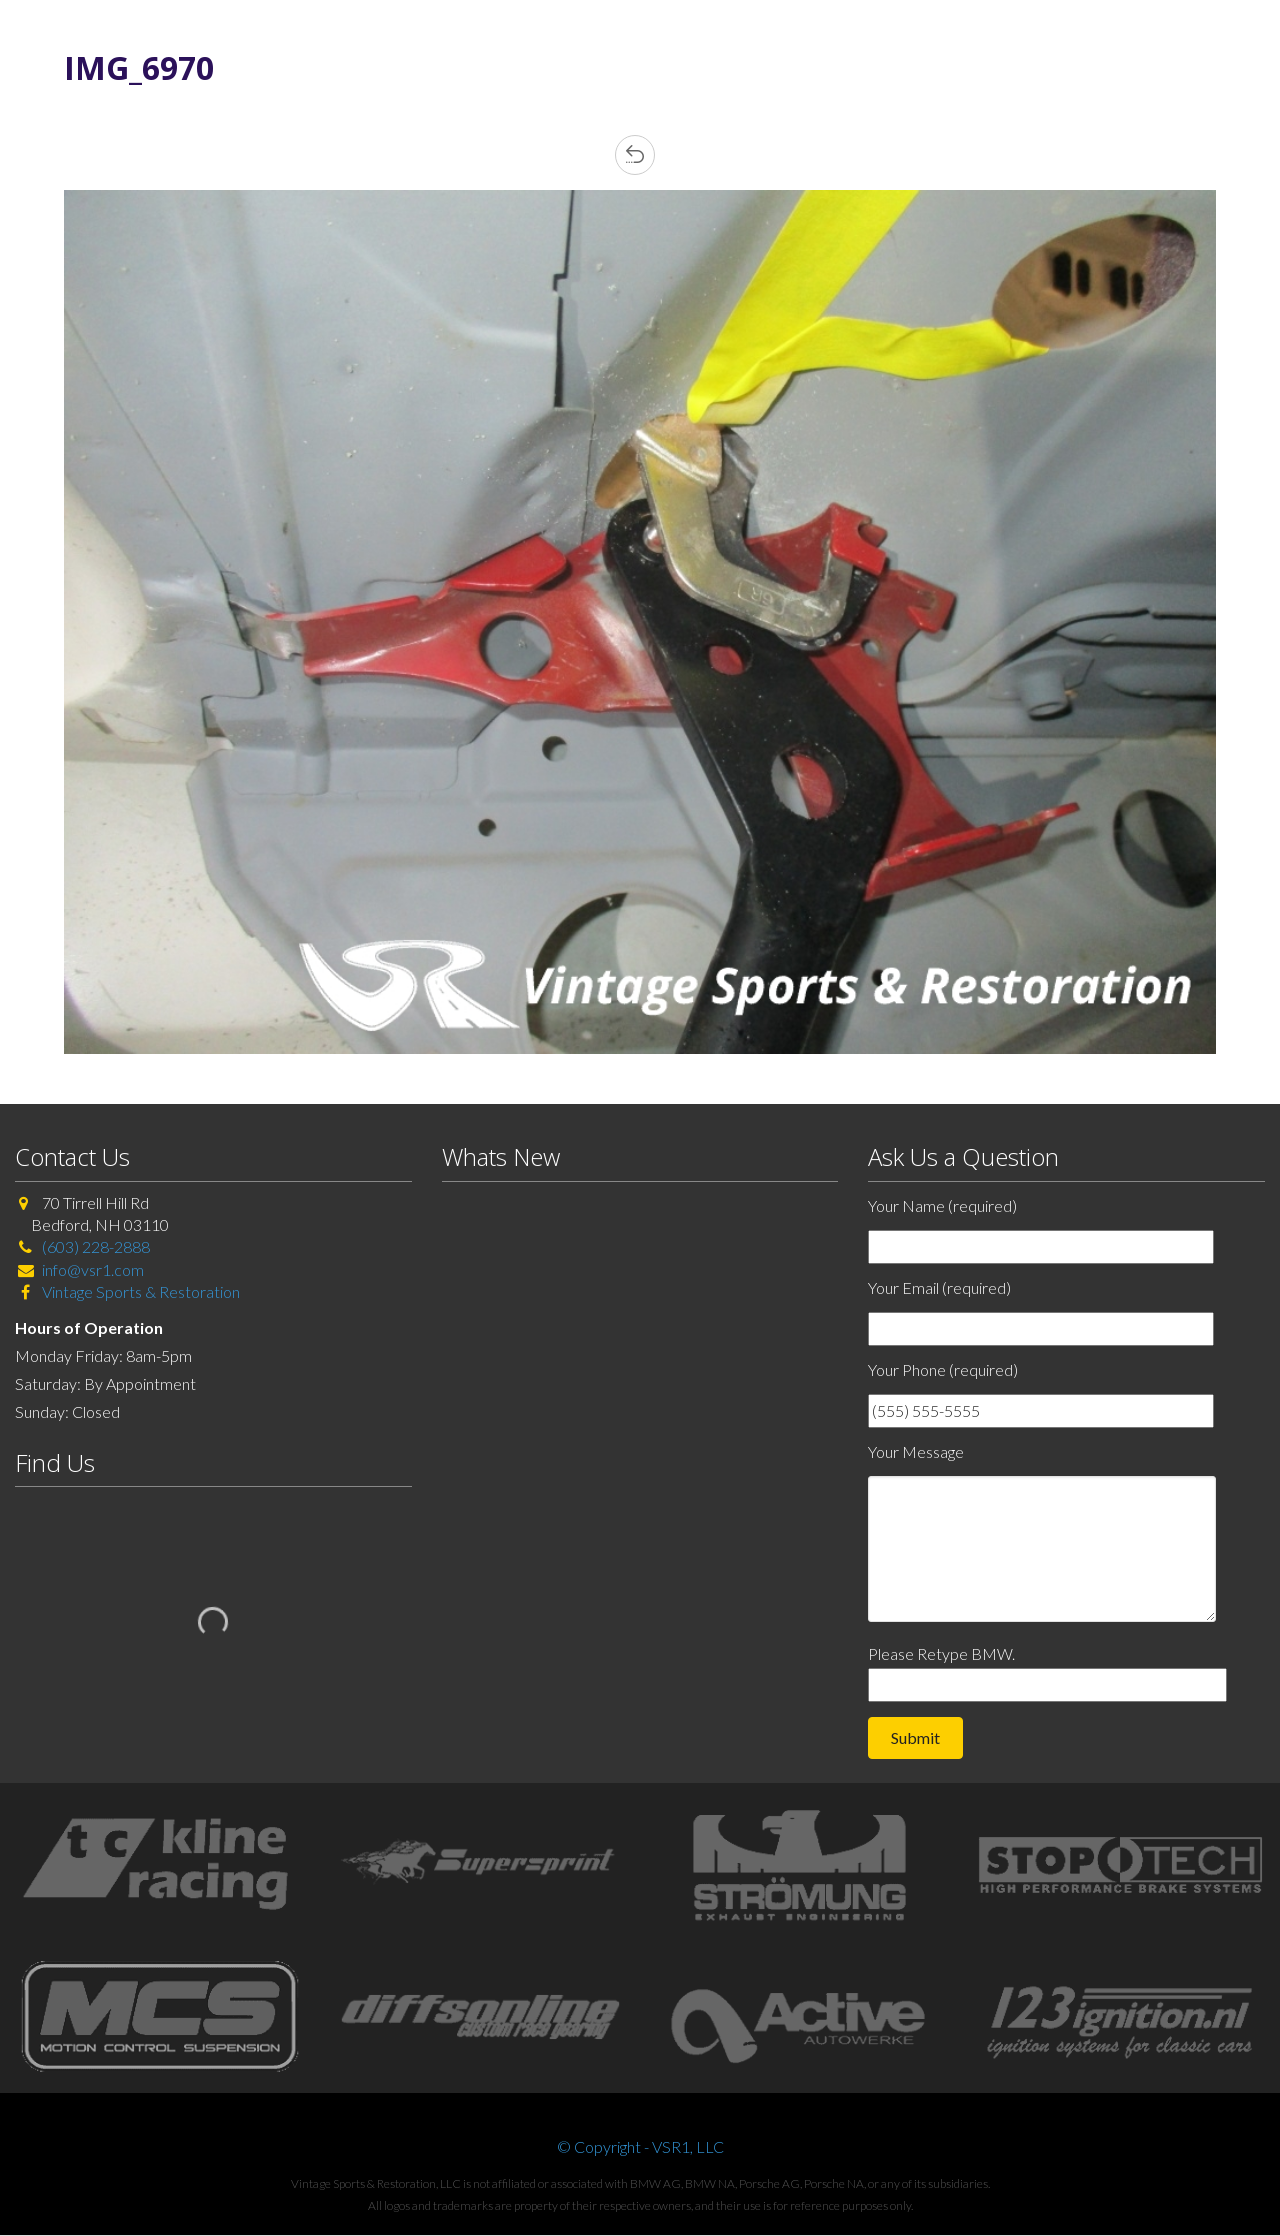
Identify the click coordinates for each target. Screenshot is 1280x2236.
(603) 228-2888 (96, 1246)
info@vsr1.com (93, 1269)
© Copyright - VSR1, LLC (640, 2146)
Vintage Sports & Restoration (139, 1291)
